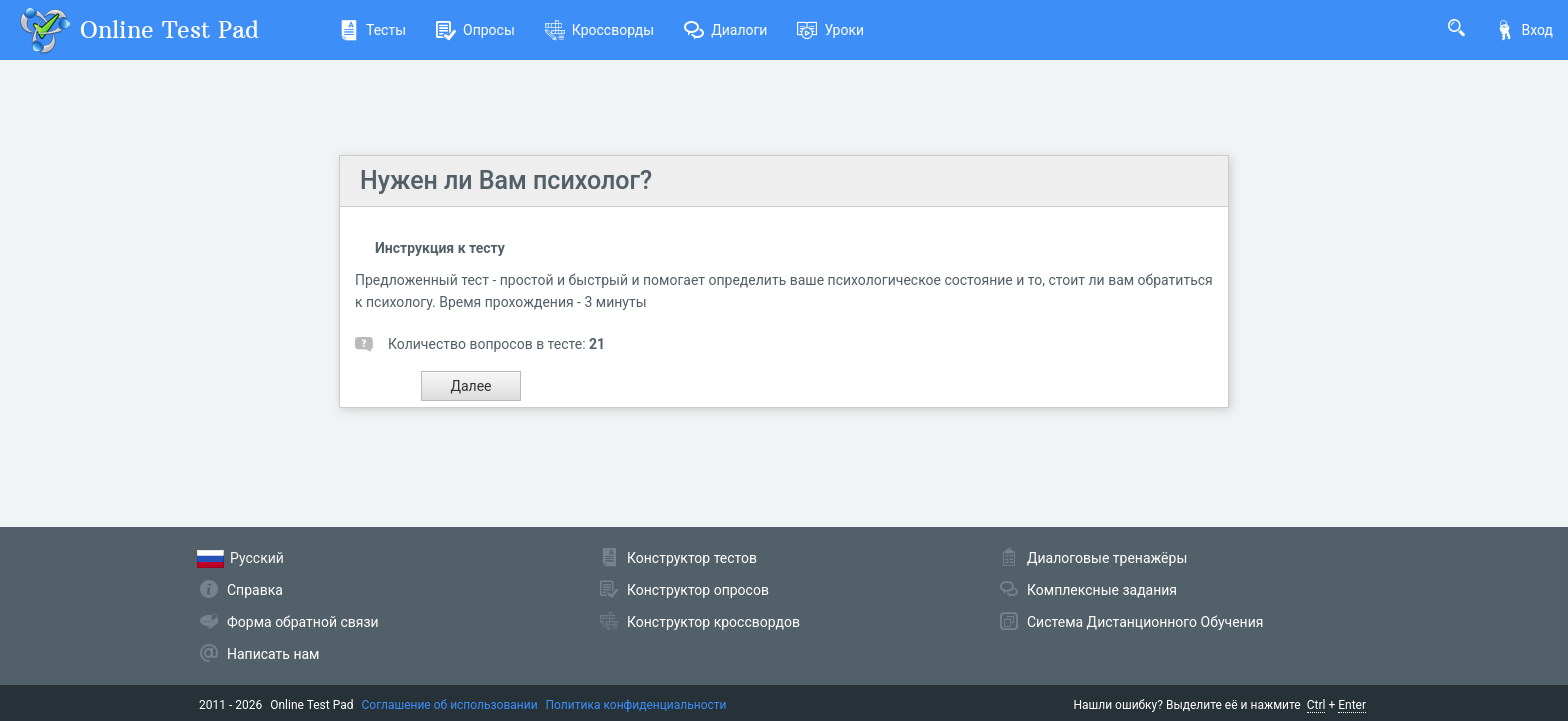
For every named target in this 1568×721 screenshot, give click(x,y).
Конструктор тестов (692, 558)
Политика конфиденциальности (636, 705)
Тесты (372, 30)
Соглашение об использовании (450, 705)
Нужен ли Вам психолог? (506, 180)
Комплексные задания (1102, 590)
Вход (1524, 30)
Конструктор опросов (698, 590)
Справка (255, 590)
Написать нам (273, 654)
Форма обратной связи (303, 622)
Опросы (475, 30)
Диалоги (725, 30)
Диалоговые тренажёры (1107, 558)
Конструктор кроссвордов (713, 622)
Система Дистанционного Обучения (1145, 622)
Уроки (830, 30)
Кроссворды (599, 30)
